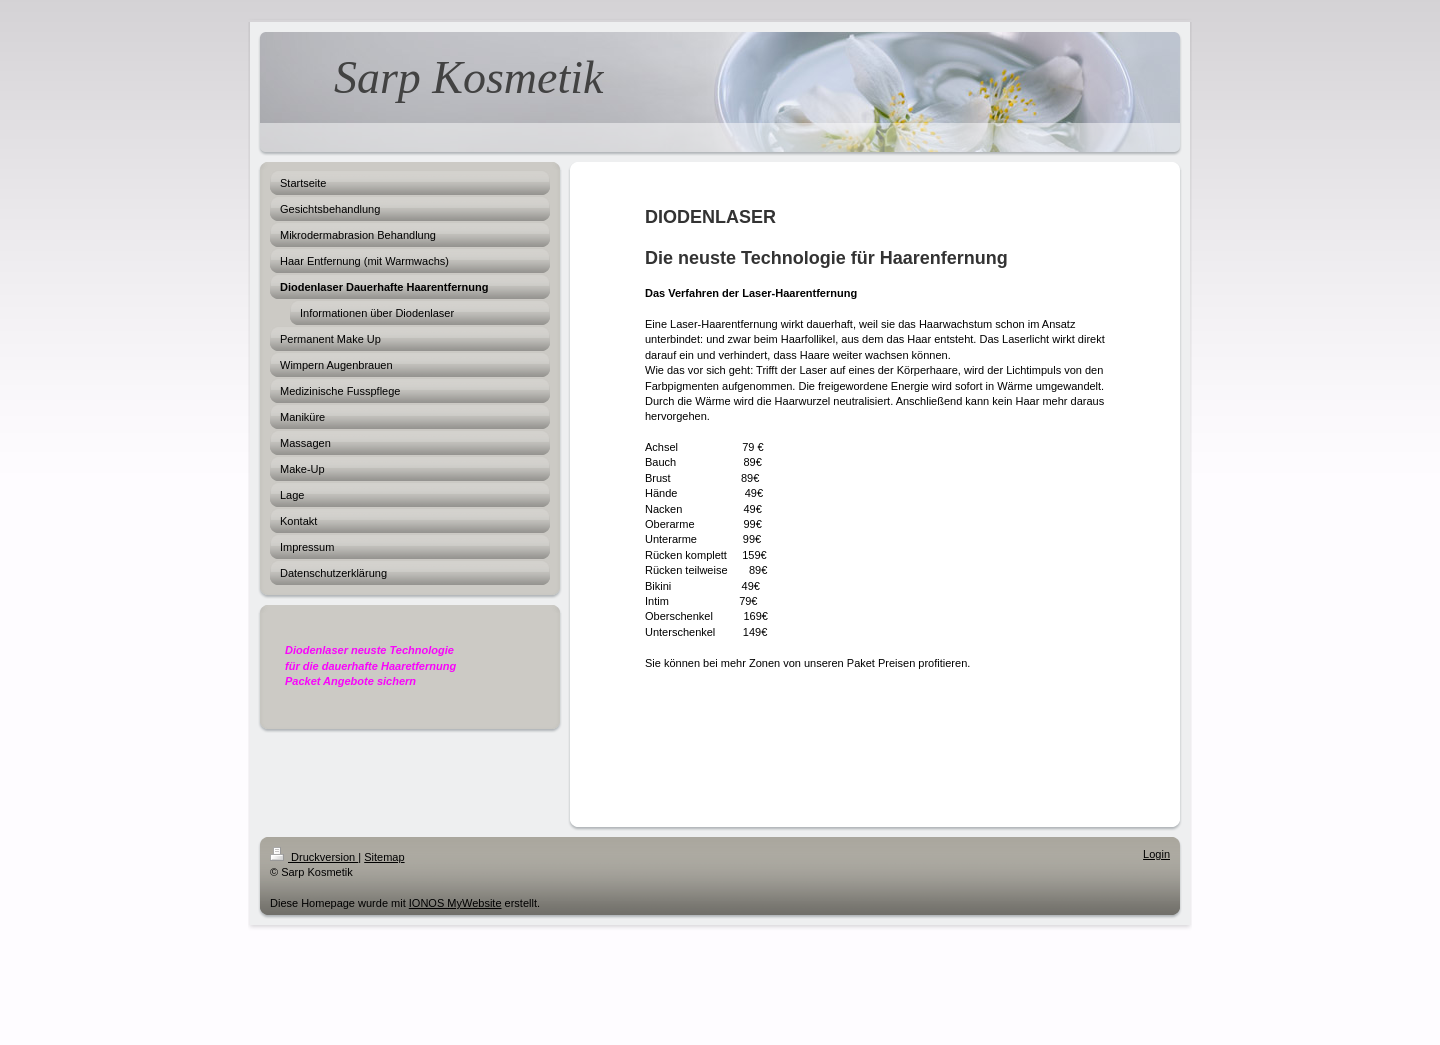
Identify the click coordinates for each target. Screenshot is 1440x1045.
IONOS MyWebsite (455, 903)
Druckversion (314, 857)
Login (1156, 854)
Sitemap (384, 857)
